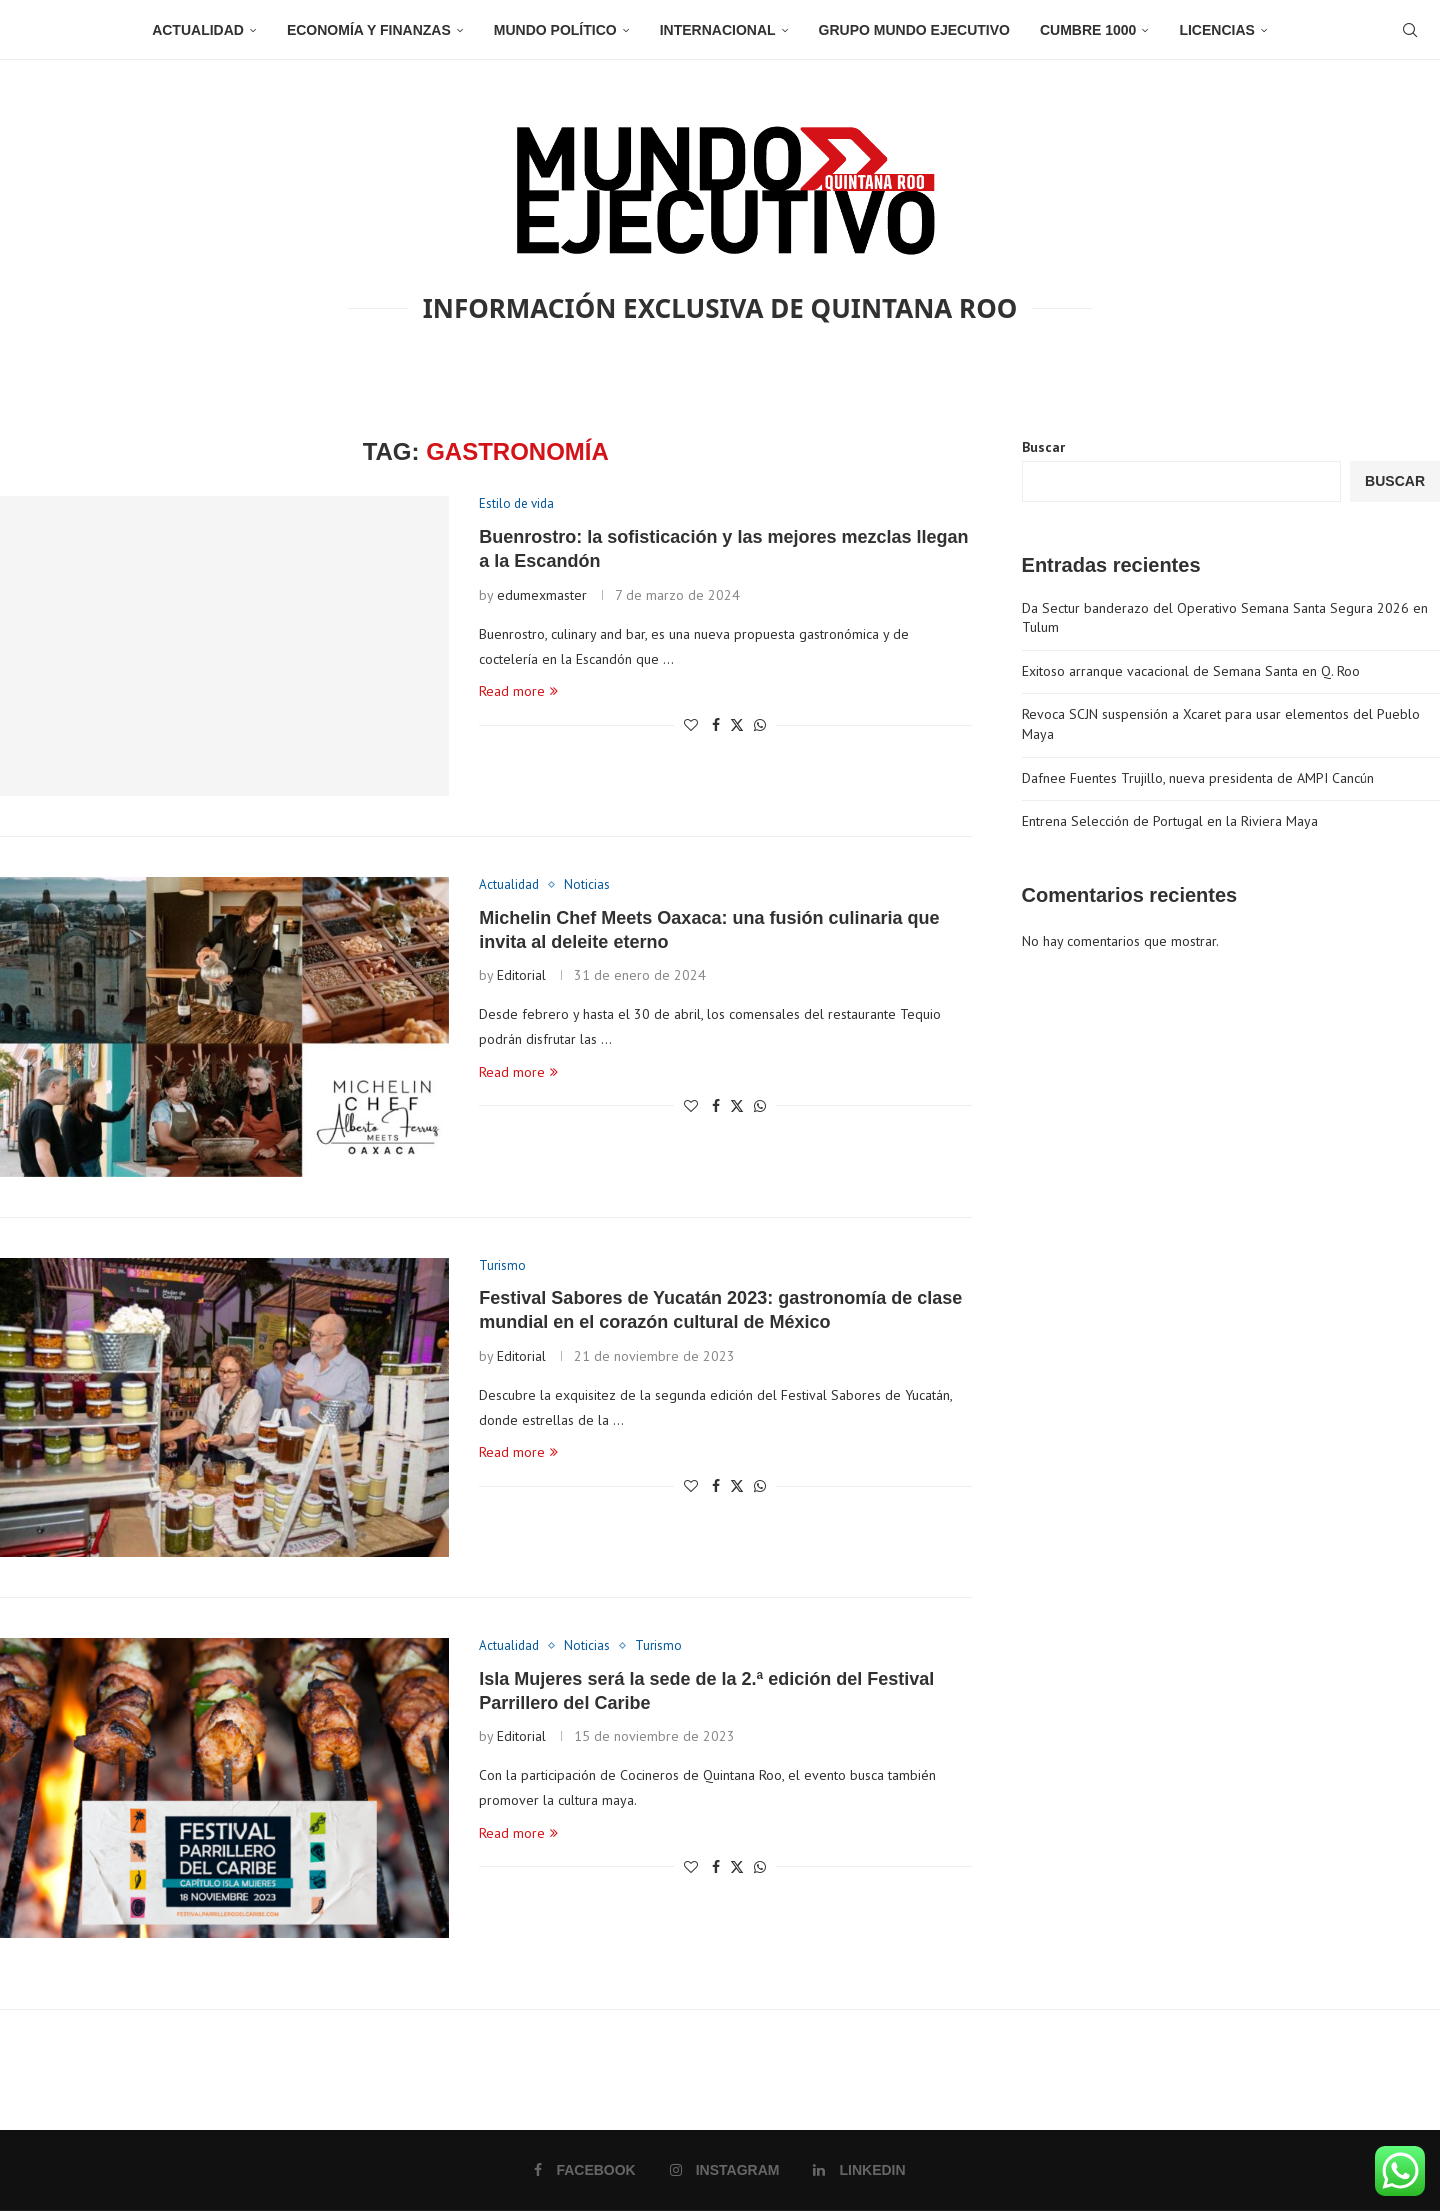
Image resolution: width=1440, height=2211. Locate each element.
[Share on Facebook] (716, 725)
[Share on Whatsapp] (760, 725)
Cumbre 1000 (1088, 30)
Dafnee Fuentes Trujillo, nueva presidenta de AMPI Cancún (1198, 778)
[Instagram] (725, 2170)
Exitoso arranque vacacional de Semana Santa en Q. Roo (1191, 671)
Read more (518, 691)
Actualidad (198, 30)
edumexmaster (542, 595)
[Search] (1410, 30)
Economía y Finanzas (369, 30)
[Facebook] (584, 2170)
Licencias (1216, 30)
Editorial (521, 975)
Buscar (1043, 447)
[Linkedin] (859, 2170)
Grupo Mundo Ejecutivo (914, 30)
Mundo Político (555, 30)
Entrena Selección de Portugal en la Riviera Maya (1170, 821)
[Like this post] (691, 725)
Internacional (718, 30)
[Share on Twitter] (737, 725)
